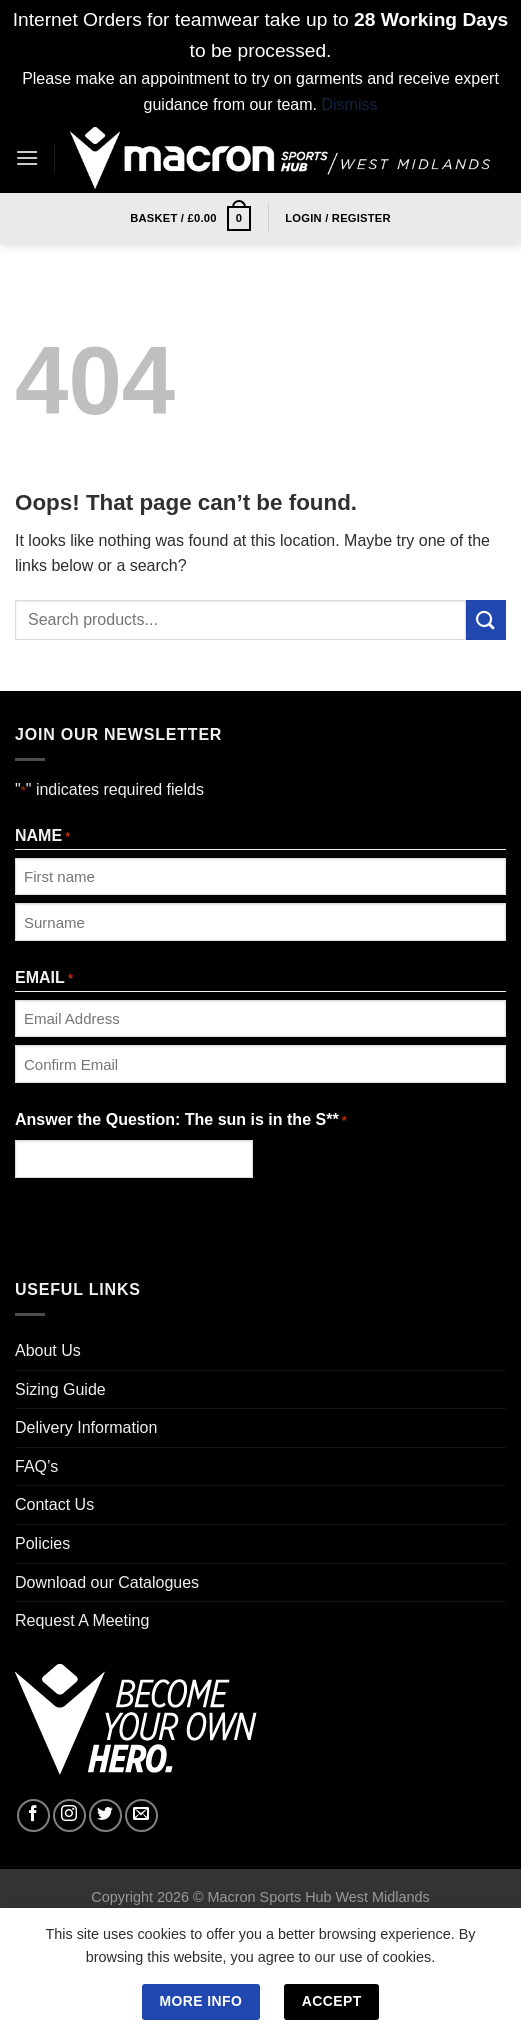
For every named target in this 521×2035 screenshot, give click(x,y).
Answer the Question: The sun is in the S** (181, 1121)
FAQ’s (36, 1466)
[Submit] (486, 619)
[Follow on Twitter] (105, 1815)
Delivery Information (86, 1427)
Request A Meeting (82, 1620)
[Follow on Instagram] (69, 1815)
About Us (48, 1350)
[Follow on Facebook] (33, 1815)
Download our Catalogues (107, 1582)
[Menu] (27, 157)
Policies (42, 1543)
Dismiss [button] (349, 104)
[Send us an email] (141, 1815)
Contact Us (54, 1504)
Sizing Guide (60, 1389)
